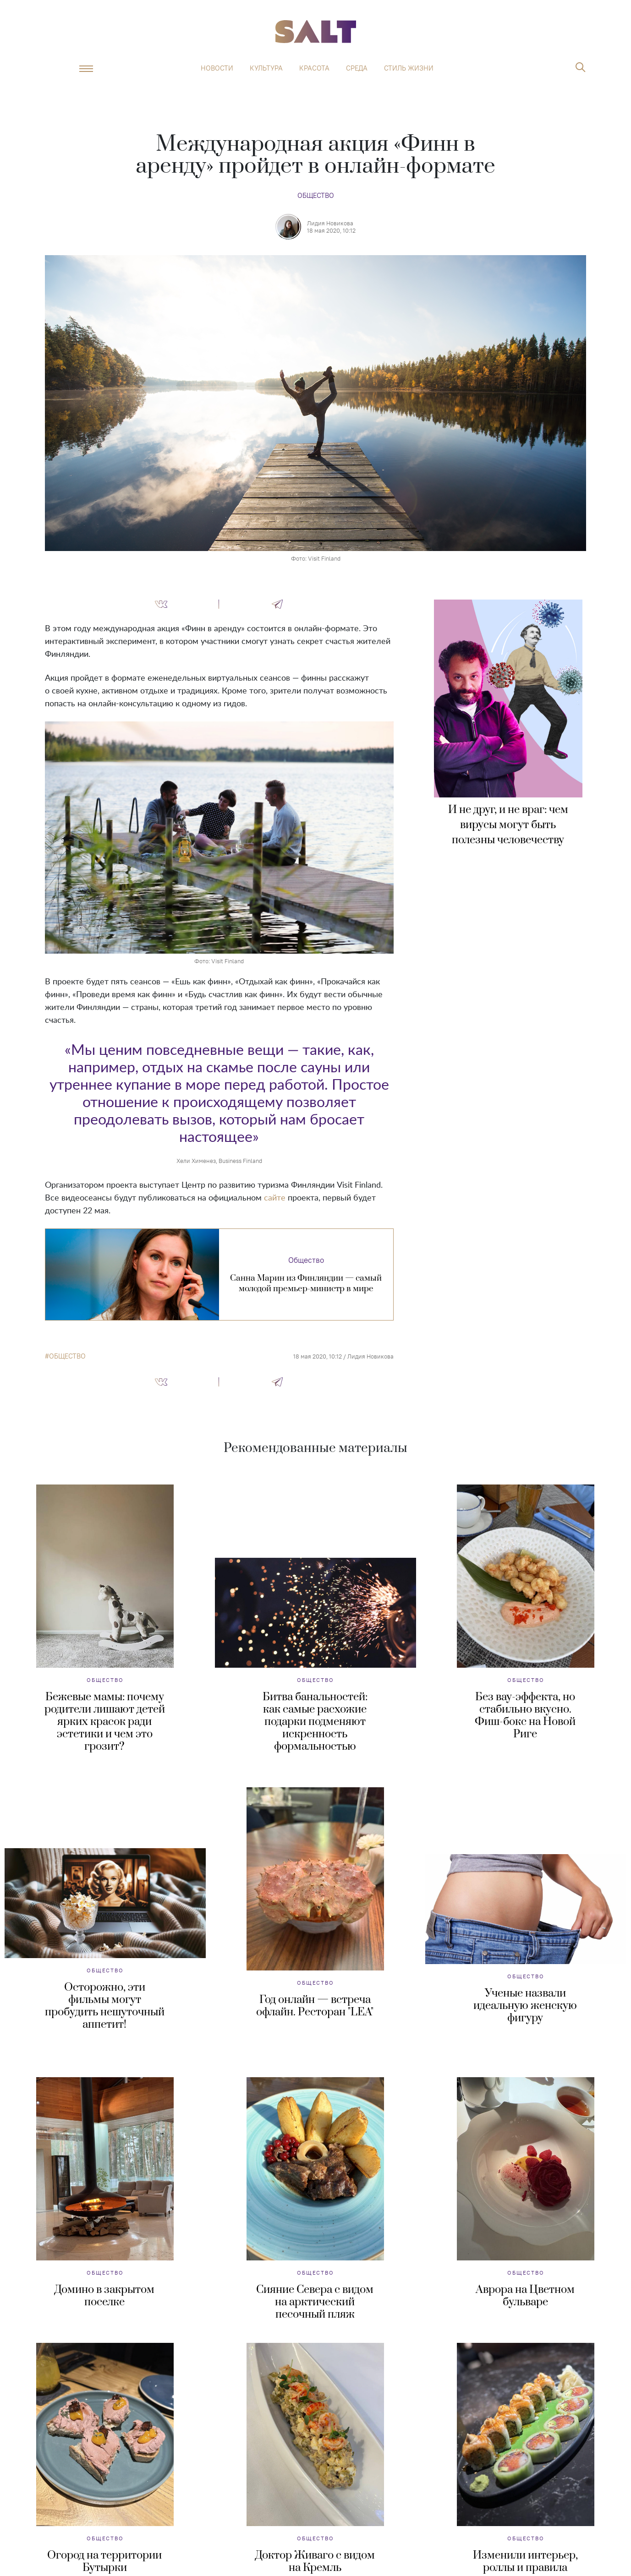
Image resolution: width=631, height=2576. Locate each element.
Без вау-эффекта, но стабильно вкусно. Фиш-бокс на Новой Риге (525, 1715)
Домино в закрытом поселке (104, 2296)
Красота (314, 68)
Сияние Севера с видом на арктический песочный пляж (314, 2302)
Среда (357, 68)
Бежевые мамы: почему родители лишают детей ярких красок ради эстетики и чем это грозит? (104, 1721)
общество (67, 1356)
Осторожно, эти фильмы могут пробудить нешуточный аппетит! (105, 2006)
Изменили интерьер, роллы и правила (525, 2562)
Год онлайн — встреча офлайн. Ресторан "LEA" (314, 2006)
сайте (274, 1198)
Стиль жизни (408, 68)
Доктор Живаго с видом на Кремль (315, 2562)
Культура (266, 68)
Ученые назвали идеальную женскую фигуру (525, 2006)
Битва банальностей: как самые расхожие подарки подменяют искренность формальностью (315, 1721)
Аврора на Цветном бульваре (525, 2296)
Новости (217, 68)
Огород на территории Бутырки (104, 2562)
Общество (315, 195)
